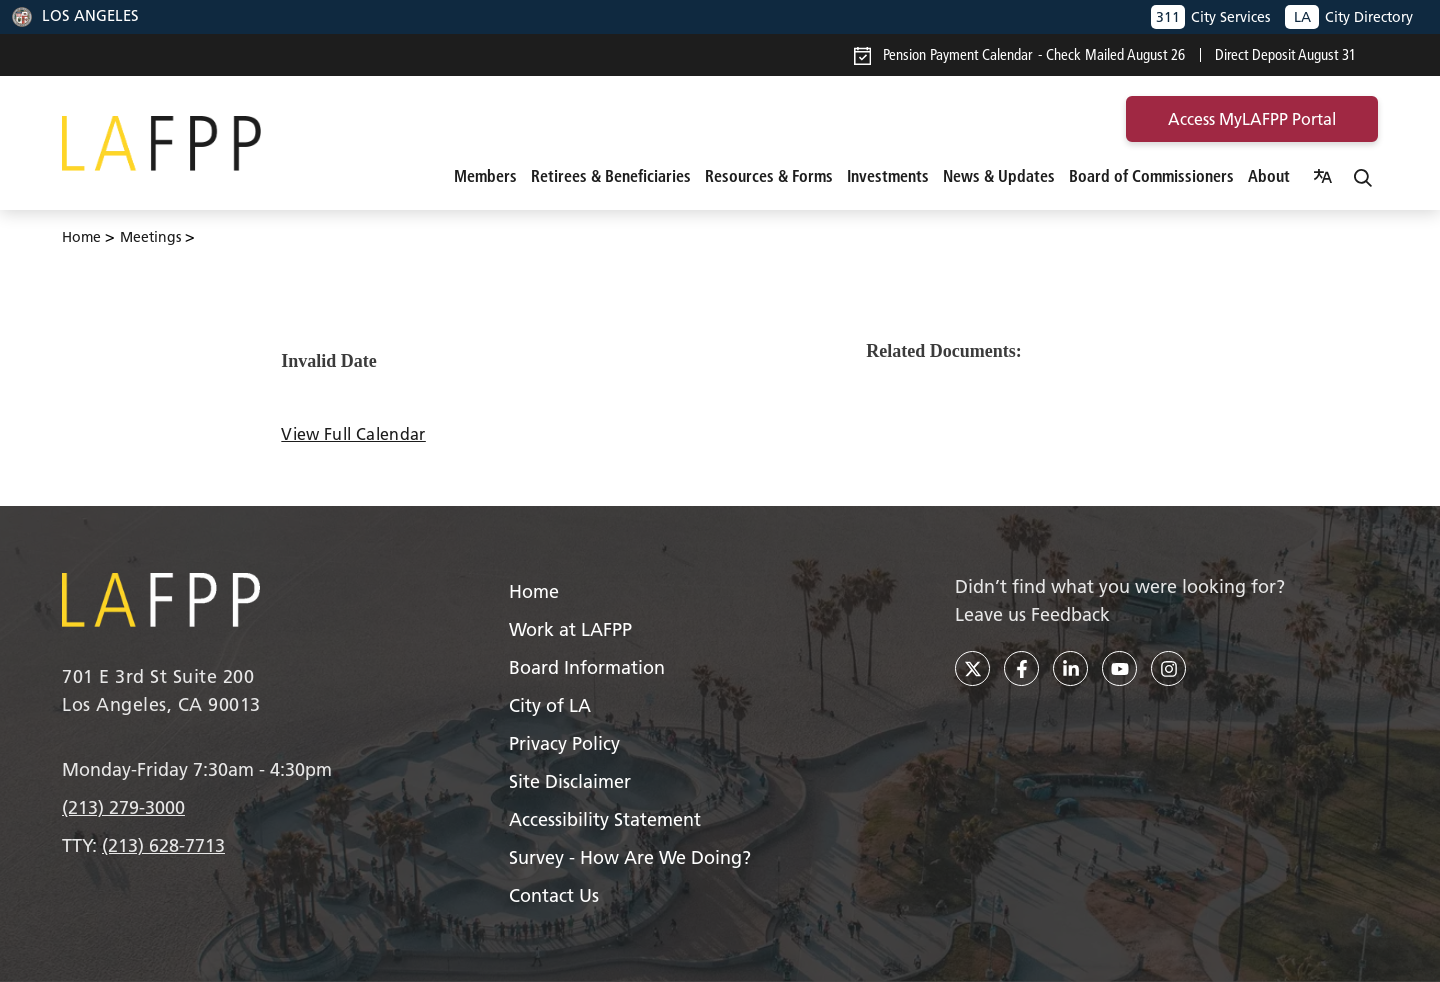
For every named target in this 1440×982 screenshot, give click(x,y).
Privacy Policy (564, 743)
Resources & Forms (769, 176)
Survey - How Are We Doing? (630, 857)
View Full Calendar (353, 434)
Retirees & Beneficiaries (611, 176)
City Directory (1349, 17)
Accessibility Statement (605, 819)
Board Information (587, 667)
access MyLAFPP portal (1252, 119)
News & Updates (999, 176)
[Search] (1363, 176)
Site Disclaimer (570, 781)
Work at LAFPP (570, 629)
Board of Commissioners (1151, 176)
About (1269, 176)
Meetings (150, 237)
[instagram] (1168, 668)
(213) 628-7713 (163, 845)
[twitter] (972, 668)
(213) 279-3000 (123, 807)
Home (81, 237)
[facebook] (1021, 668)
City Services (1210, 17)
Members (485, 176)
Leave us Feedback (1032, 614)
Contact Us (554, 895)
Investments (888, 176)
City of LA (550, 705)
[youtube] (1119, 668)
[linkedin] (1070, 668)
